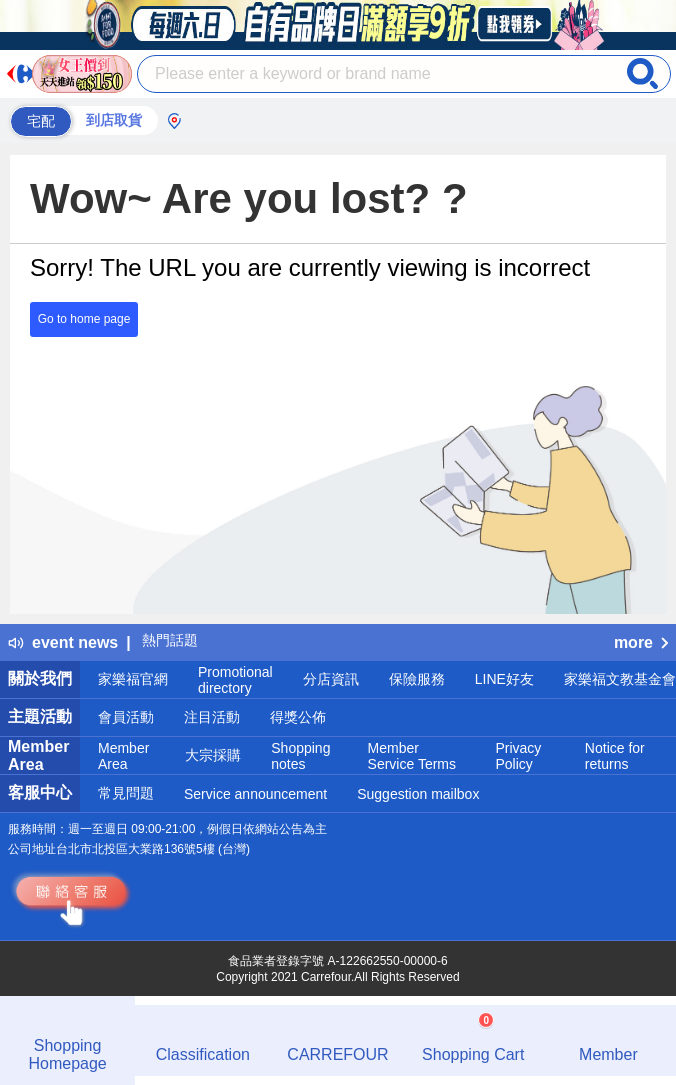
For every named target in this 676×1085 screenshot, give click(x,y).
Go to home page (84, 319)
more (641, 642)
